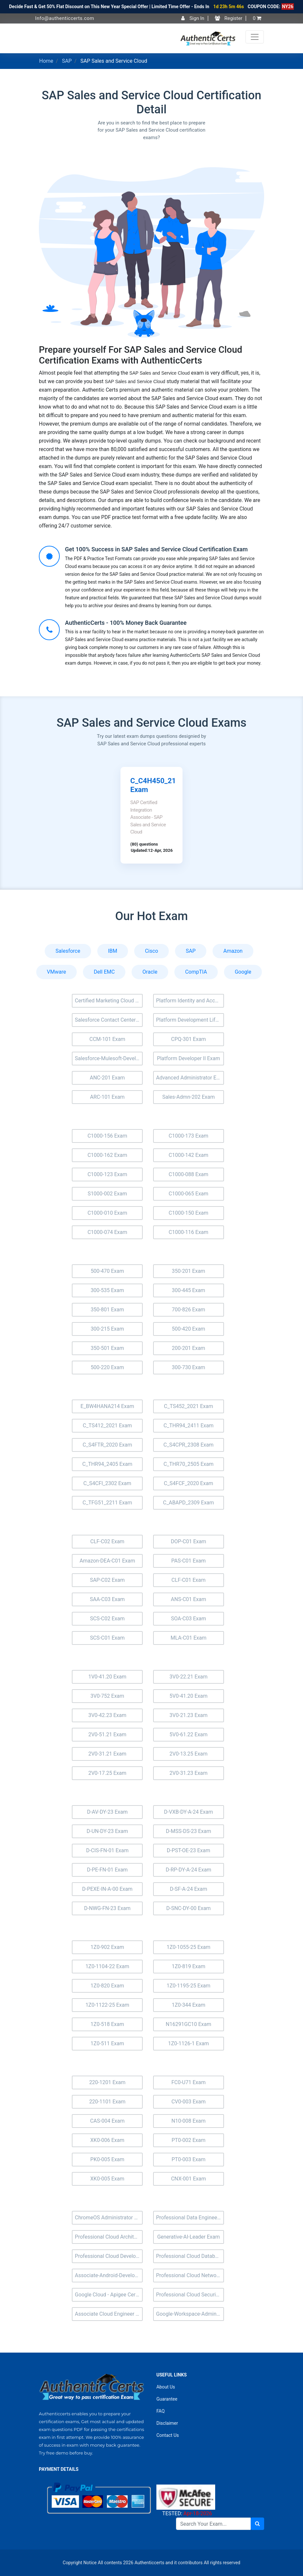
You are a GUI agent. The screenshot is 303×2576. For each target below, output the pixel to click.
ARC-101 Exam (107, 1097)
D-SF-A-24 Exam (188, 1889)
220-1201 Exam (107, 2082)
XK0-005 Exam (107, 2179)
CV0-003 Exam (188, 2101)
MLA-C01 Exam (188, 1638)
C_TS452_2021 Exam (188, 1406)
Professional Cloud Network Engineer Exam (190, 2275)
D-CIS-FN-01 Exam (107, 1850)
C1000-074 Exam (107, 1232)
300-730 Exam (188, 1367)
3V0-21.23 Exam (188, 1715)
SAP (67, 61)
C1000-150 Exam (189, 1213)
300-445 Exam (188, 1290)
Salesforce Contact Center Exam (109, 1020)
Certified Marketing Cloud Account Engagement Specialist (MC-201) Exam (109, 1000)
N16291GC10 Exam (188, 2024)
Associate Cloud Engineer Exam (109, 2314)
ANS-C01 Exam (188, 1599)
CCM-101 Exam (107, 1039)
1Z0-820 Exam (107, 1986)
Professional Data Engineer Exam (190, 2217)
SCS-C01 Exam (107, 1638)
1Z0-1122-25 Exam (107, 2005)
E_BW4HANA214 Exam (107, 1406)
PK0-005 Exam (107, 2159)
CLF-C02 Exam (107, 1541)
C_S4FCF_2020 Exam (188, 1483)
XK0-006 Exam (107, 2140)
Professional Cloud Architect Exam (109, 2237)
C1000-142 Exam (189, 1155)
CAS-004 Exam (107, 2121)
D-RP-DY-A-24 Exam (188, 1870)
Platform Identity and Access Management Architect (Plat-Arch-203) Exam (190, 1000)
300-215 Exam (107, 1329)
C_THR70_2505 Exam (189, 1464)
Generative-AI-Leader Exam (188, 2237)
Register (229, 18)
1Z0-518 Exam (107, 2024)
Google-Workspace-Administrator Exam (190, 2314)
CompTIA (196, 972)
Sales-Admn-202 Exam (188, 1097)
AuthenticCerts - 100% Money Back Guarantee (125, 622)
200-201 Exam (188, 1348)
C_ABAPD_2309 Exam (188, 1502)
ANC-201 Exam (107, 1078)
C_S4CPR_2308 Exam (189, 1445)
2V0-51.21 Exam (107, 1734)
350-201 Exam (188, 1271)
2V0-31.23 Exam (188, 1773)
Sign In (192, 18)
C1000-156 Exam (107, 1136)
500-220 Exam (107, 1367)
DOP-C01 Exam (188, 1541)
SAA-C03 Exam (107, 1599)
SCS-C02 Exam (107, 1618)
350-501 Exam (107, 1348)
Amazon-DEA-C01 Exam (107, 1561)
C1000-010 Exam (107, 1213)
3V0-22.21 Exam (188, 1677)
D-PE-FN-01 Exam (107, 1870)
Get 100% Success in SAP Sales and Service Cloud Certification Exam (156, 549)
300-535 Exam (107, 1290)
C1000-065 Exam (189, 1194)
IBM (112, 951)
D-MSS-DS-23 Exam (188, 1831)
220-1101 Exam (107, 2101)
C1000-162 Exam (107, 1155)
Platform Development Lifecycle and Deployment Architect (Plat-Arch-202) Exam (190, 1020)
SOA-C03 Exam (188, 1618)
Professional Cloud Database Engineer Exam (190, 2256)
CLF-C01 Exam (188, 1580)
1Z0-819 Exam (188, 1966)
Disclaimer (167, 2423)
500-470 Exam (107, 1271)
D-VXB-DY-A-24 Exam (188, 1812)
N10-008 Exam (188, 2121)
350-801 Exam (107, 1309)
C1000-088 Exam (189, 1174)
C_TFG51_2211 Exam (107, 1502)
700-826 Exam (188, 1309)
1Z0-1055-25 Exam (188, 1947)
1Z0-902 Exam (107, 1947)
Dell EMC (104, 972)
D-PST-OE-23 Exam (188, 1850)
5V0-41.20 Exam (188, 1696)
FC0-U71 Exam (188, 2082)
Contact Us (167, 2435)
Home (46, 61)
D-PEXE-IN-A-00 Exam (107, 1889)
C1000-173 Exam (189, 1136)
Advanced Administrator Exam (190, 1078)
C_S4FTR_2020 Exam (107, 1445)
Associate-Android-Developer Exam (109, 2275)
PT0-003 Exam (188, 2159)
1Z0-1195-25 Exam (188, 1986)
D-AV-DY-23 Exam (107, 1812)
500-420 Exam (188, 1329)
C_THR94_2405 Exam (107, 1464)
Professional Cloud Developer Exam (109, 2256)
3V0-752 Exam (107, 1696)
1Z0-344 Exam (188, 2005)
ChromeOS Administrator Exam (109, 2217)
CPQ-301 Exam (188, 1039)
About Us (165, 2387)
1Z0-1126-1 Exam (188, 2043)
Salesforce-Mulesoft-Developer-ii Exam (109, 1058)
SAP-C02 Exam (107, 1580)
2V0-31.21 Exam (107, 1754)
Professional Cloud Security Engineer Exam (190, 2295)
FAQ (160, 2411)
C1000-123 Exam (107, 1174)
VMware (56, 972)
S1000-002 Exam (107, 1194)
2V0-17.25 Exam (107, 1773)
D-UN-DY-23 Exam (107, 1831)
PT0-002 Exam (188, 2140)
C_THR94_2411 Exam (189, 1425)
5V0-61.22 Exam (188, 1734)
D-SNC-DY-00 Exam (188, 1908)
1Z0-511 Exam (107, 2043)
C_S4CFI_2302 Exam (107, 1483)
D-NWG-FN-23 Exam (107, 1908)
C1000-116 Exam (189, 1232)
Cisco (151, 951)
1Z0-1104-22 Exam (107, 1966)
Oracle (149, 972)
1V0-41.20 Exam (107, 1677)
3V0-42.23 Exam (107, 1715)
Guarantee (166, 2399)
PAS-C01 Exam (188, 1561)
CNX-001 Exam (188, 2179)
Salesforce (68, 951)
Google (243, 972)
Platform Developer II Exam (188, 1058)
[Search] (213, 2524)
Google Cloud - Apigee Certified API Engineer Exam (109, 2295)
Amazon (233, 951)
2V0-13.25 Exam (188, 1754)
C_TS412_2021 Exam (107, 1425)
